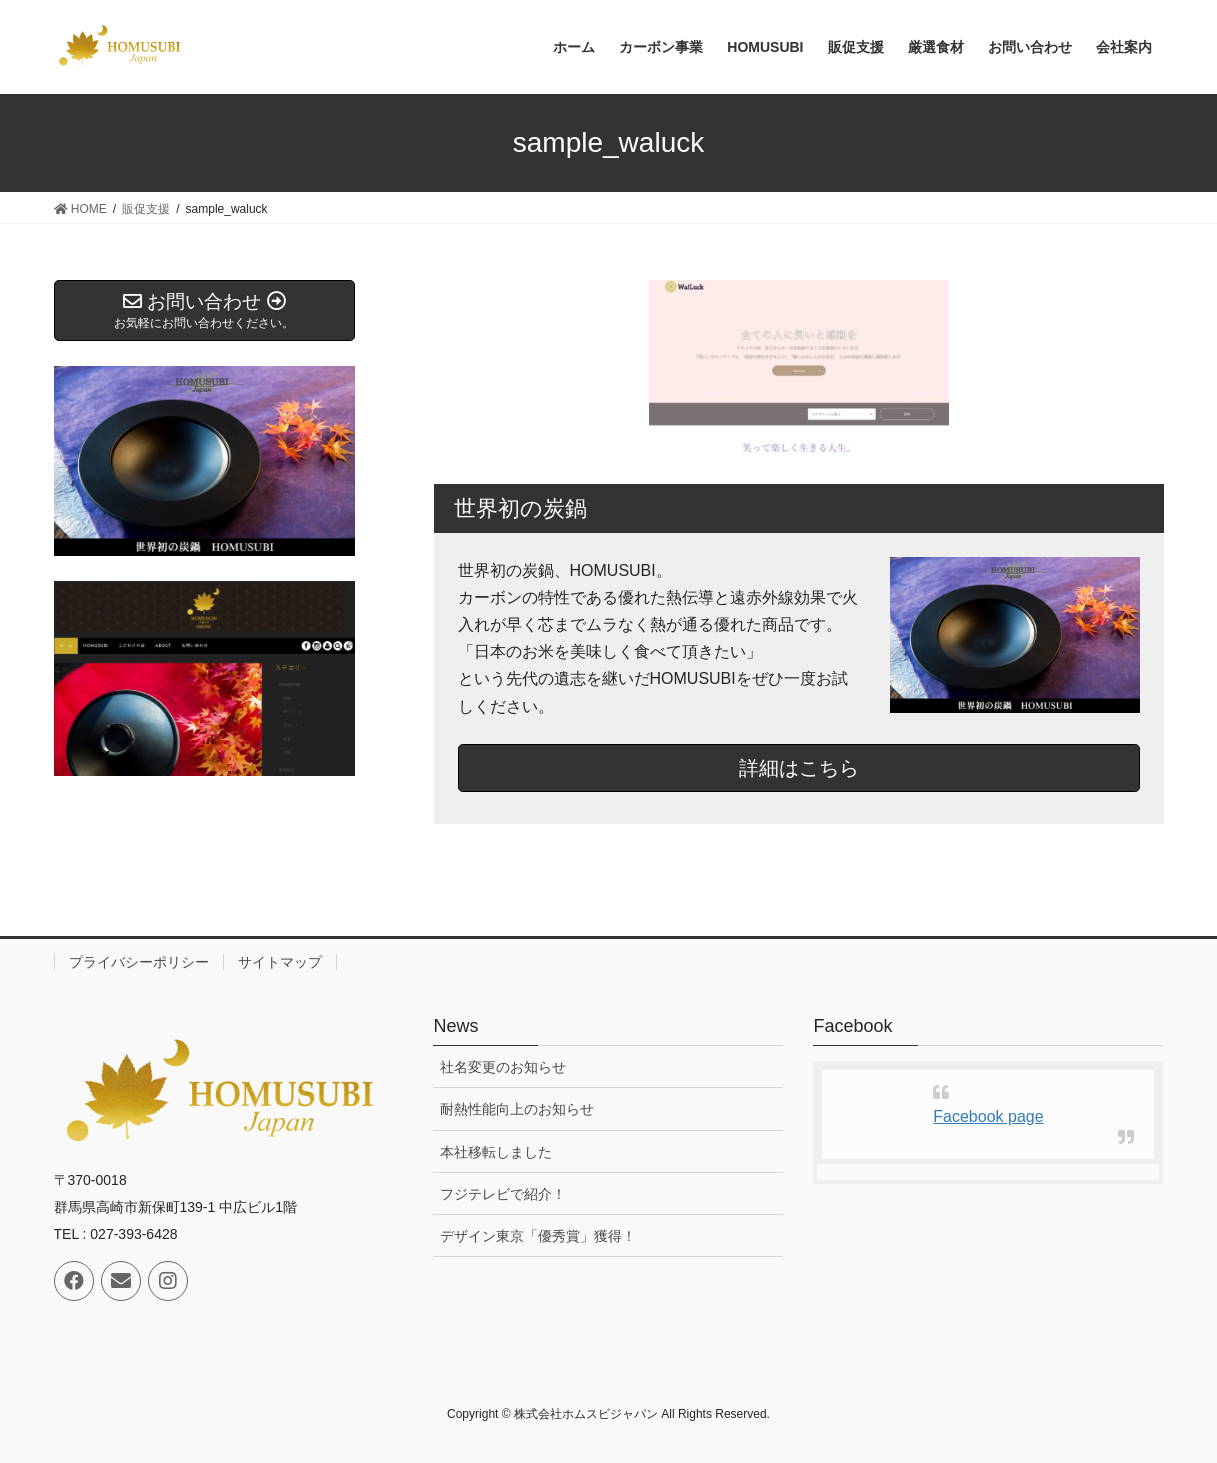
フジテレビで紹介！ (503, 1194)
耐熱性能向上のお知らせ (517, 1109)
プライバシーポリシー (139, 962)
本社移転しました (496, 1152)
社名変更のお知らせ (503, 1067)
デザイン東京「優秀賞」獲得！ (538, 1236)
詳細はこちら (799, 768)
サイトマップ (280, 962)
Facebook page (988, 1116)
